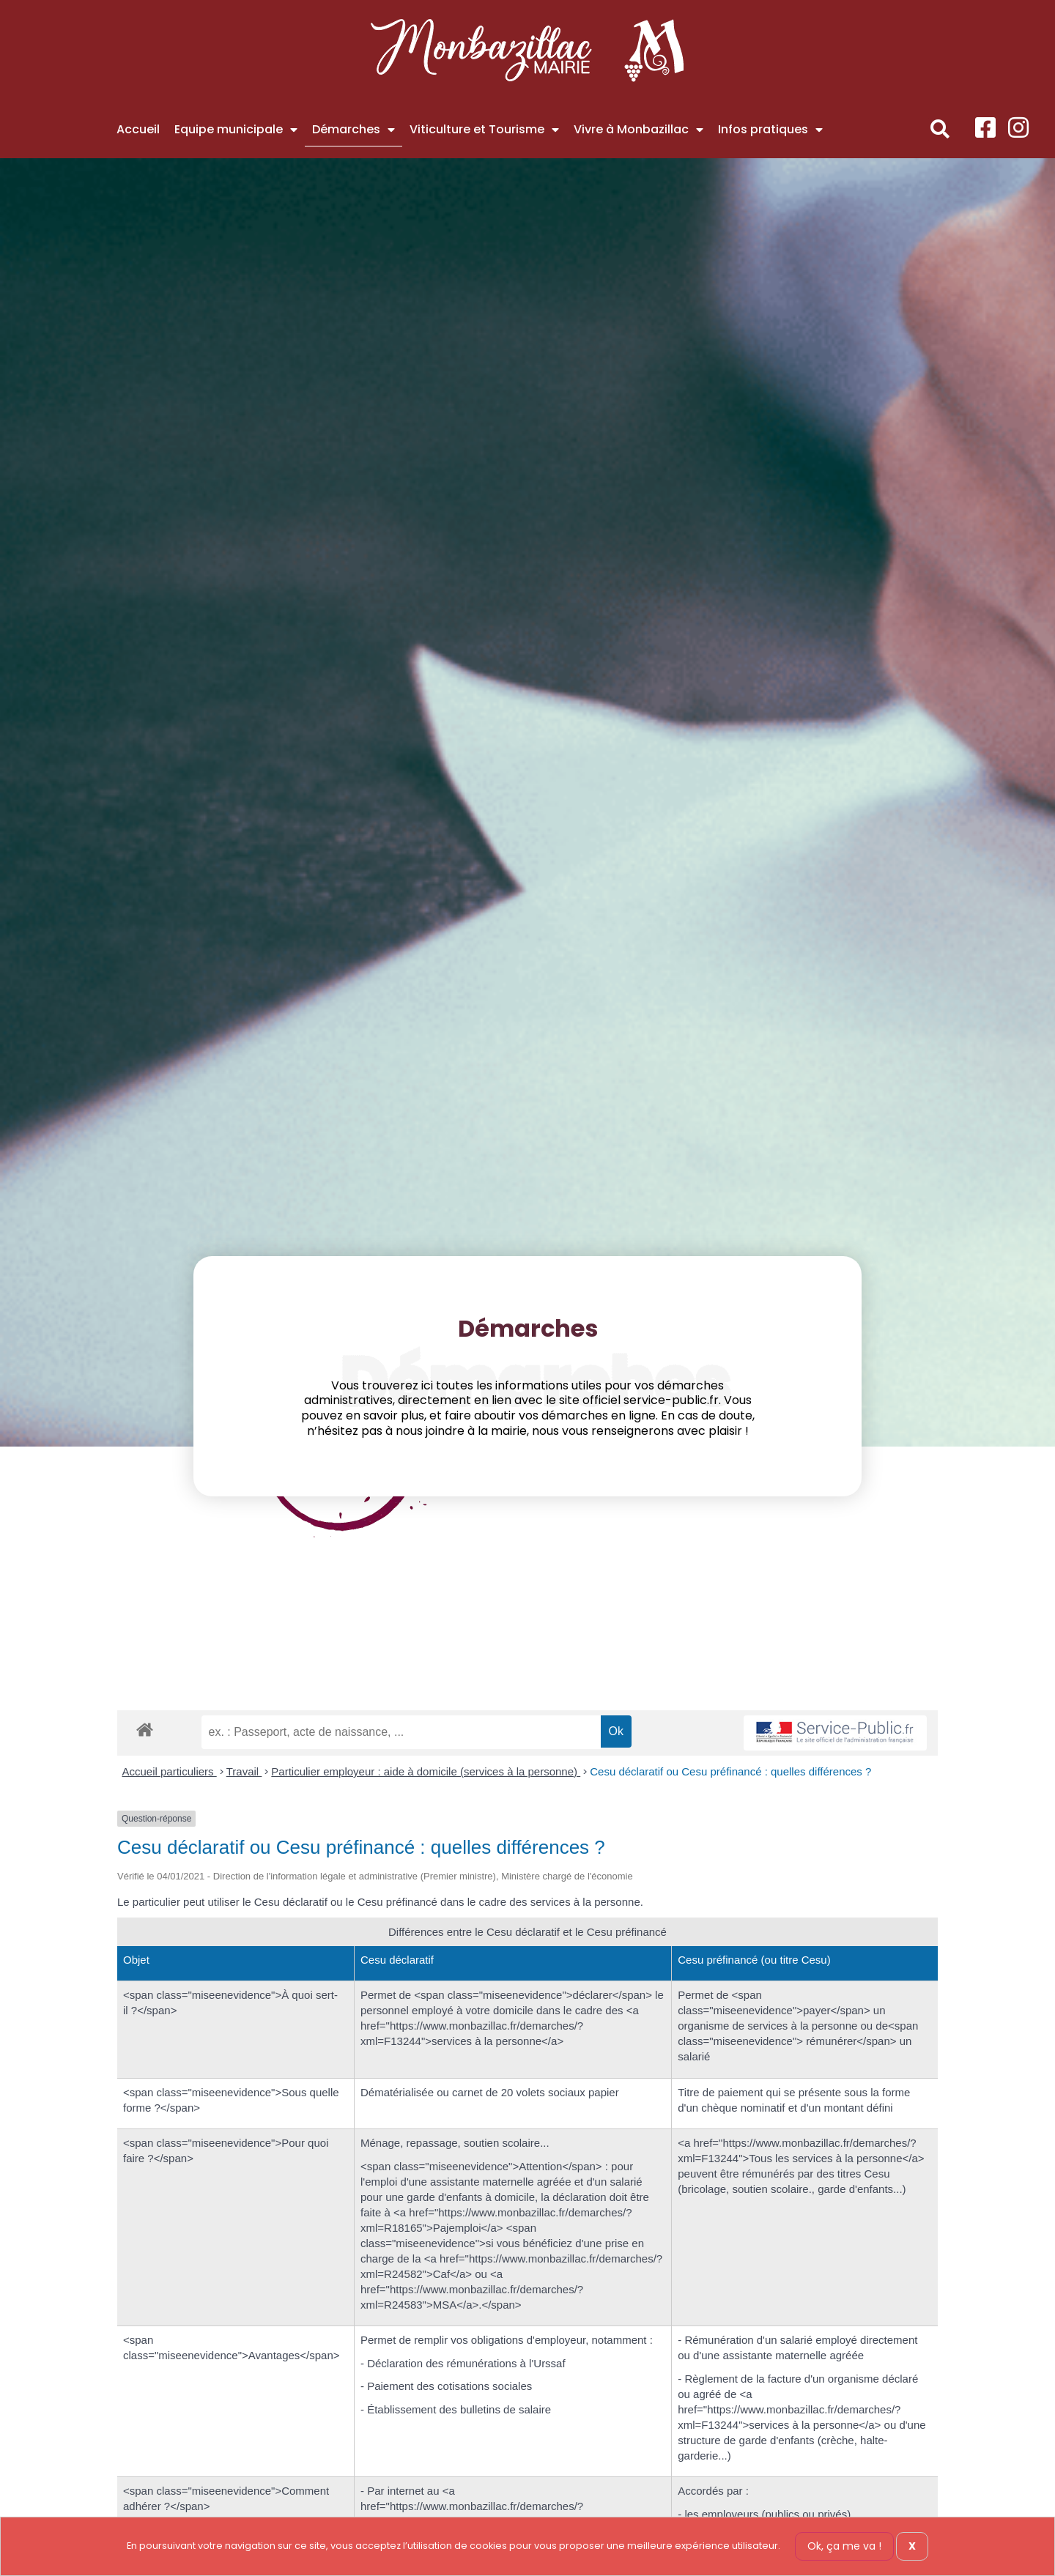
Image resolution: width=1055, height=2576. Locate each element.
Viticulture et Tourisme (484, 129)
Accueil (138, 129)
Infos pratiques (770, 129)
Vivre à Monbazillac (638, 129)
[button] (940, 129)
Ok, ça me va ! (844, 2546)
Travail (244, 1771)
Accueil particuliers (169, 1771)
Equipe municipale (235, 129)
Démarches (353, 129)
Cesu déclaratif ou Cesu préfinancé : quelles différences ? (730, 1771)
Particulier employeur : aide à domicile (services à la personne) (425, 1771)
